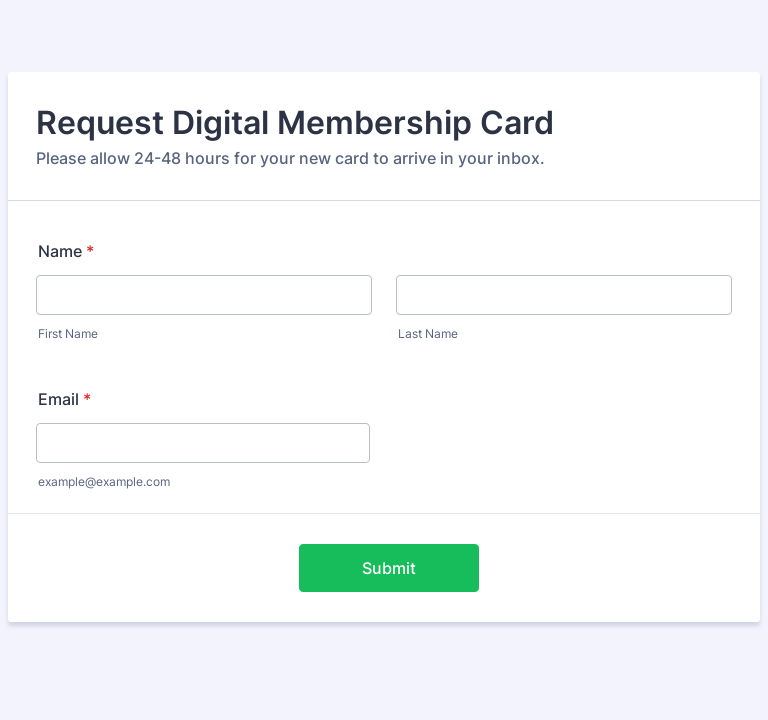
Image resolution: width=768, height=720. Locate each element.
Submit (389, 568)
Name (66, 251)
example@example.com (104, 481)
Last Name (428, 333)
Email (64, 399)
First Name (68, 333)
